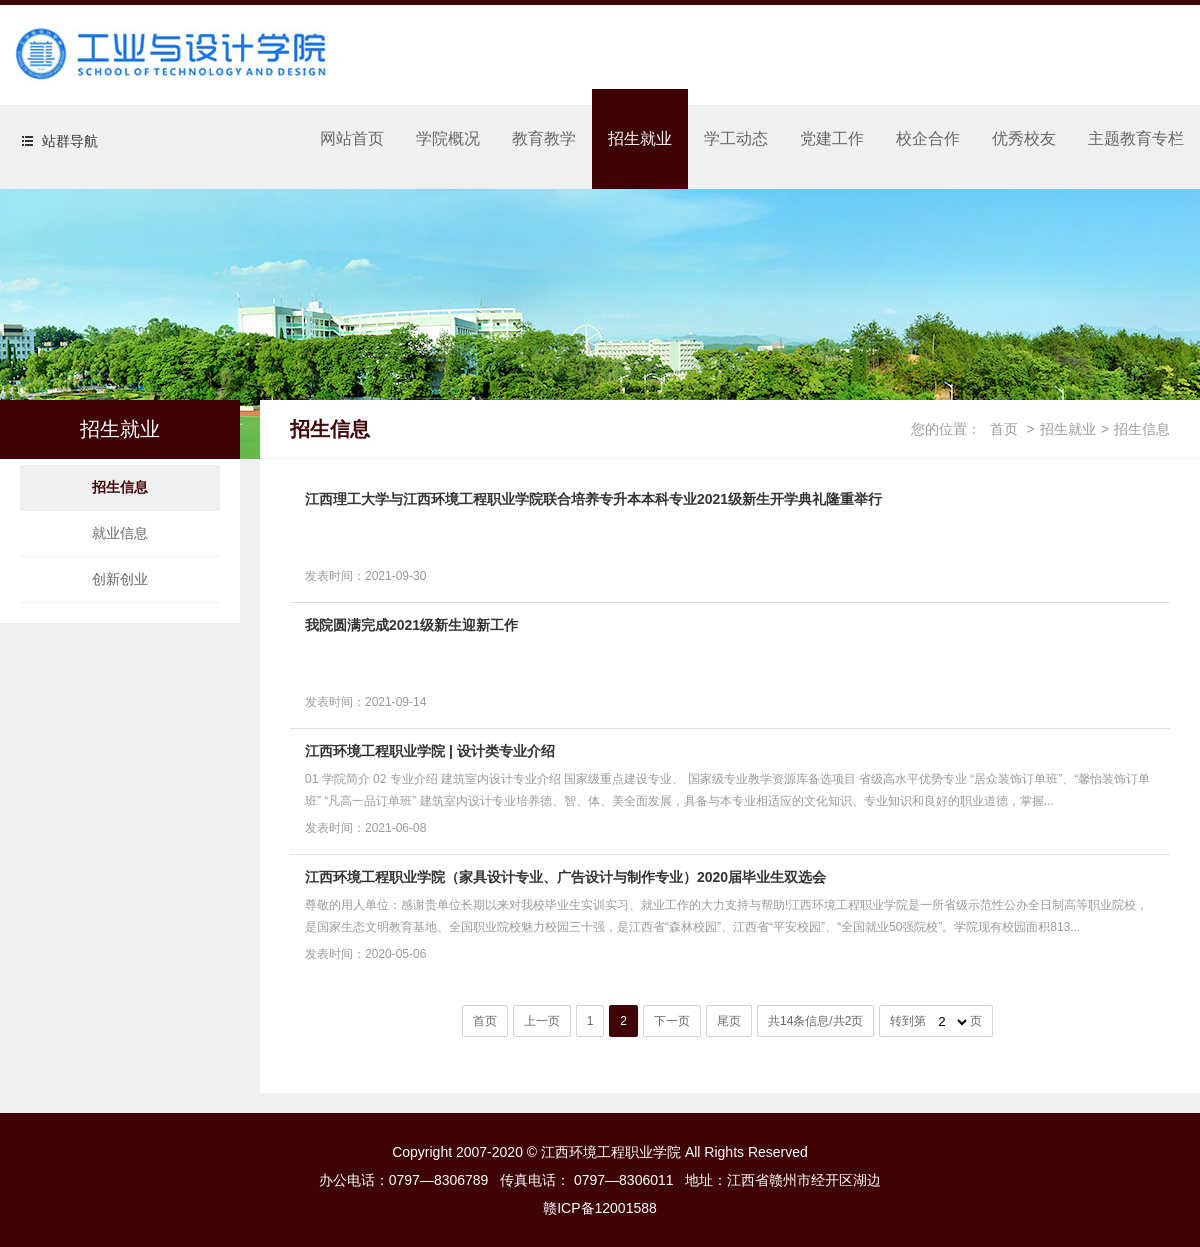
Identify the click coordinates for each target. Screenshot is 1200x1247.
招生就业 (640, 138)
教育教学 (544, 138)
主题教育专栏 (1136, 138)
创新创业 (120, 579)
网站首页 (352, 138)
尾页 (729, 1021)
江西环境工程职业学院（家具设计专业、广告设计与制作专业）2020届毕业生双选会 (565, 877)
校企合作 (928, 138)
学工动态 (736, 138)
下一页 (672, 1021)
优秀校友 (1024, 138)
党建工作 (832, 138)
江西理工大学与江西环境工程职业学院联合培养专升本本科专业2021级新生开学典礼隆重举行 (593, 499)
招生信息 (120, 487)
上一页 (542, 1021)
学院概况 (448, 138)
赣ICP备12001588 (600, 1208)
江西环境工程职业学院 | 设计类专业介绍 (430, 751)
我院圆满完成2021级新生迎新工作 (411, 625)
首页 (1004, 429)
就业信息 (120, 533)
